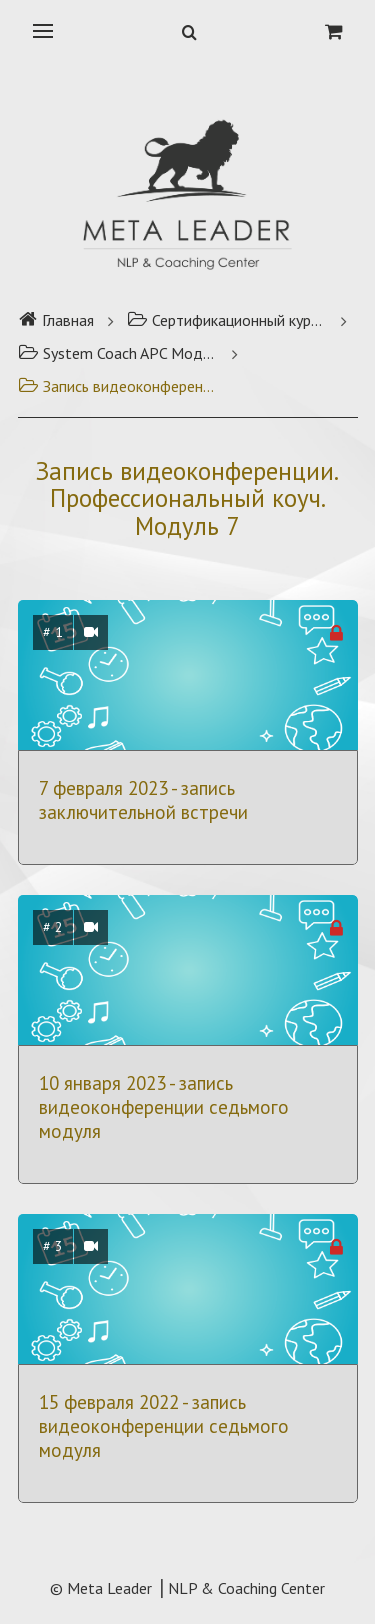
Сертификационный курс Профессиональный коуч (227, 320)
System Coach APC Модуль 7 (118, 353)
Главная (56, 320)
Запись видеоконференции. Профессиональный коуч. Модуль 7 (118, 386)
